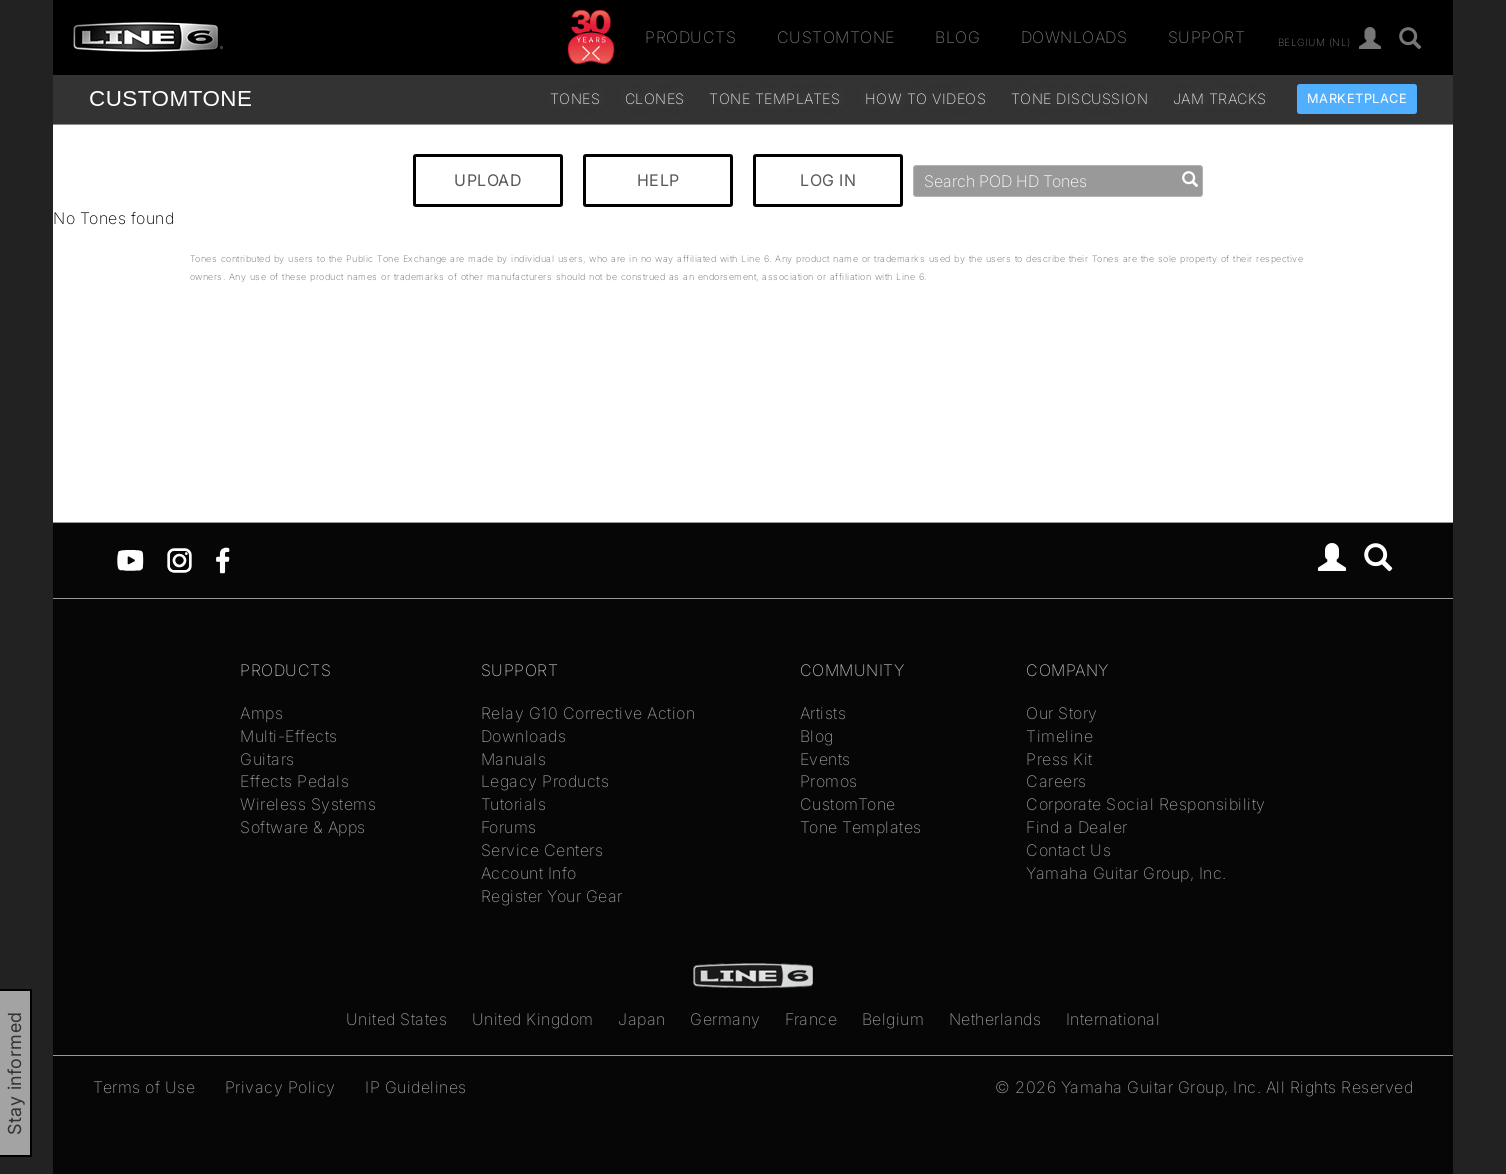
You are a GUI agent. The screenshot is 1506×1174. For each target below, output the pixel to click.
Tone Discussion (1080, 98)
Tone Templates (774, 98)
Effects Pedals (294, 781)
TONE (170, 98)
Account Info (529, 873)
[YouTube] (130, 559)
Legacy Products (545, 781)
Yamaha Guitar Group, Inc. (1126, 873)
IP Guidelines (416, 1087)
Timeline (1059, 736)
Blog (957, 37)
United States (397, 1019)
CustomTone (836, 37)
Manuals (514, 759)
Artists (823, 713)
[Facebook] (222, 559)
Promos (829, 781)
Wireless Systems (308, 804)
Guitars (267, 759)
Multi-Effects (289, 736)
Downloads (1074, 37)
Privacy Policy (280, 1087)
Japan (642, 1019)
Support (1207, 37)
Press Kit (1059, 759)
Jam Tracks (1220, 98)
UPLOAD (488, 180)
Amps (261, 713)
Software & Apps (303, 827)
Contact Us (1068, 850)
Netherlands (995, 1019)
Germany (725, 1019)
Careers (1056, 781)
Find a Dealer (1077, 827)
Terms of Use (144, 1087)
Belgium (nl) (1314, 41)
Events (825, 759)
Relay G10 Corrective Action (588, 713)
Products (690, 37)
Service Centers (542, 850)
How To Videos (926, 98)
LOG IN (828, 180)
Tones (575, 98)
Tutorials (514, 804)
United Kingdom (533, 1019)
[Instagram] (179, 559)
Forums (509, 827)
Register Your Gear (552, 896)
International (1113, 1019)
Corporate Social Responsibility (1146, 804)
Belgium (893, 1019)
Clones (655, 98)
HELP (658, 180)
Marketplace (1357, 98)
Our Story (1062, 713)
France (811, 1019)
